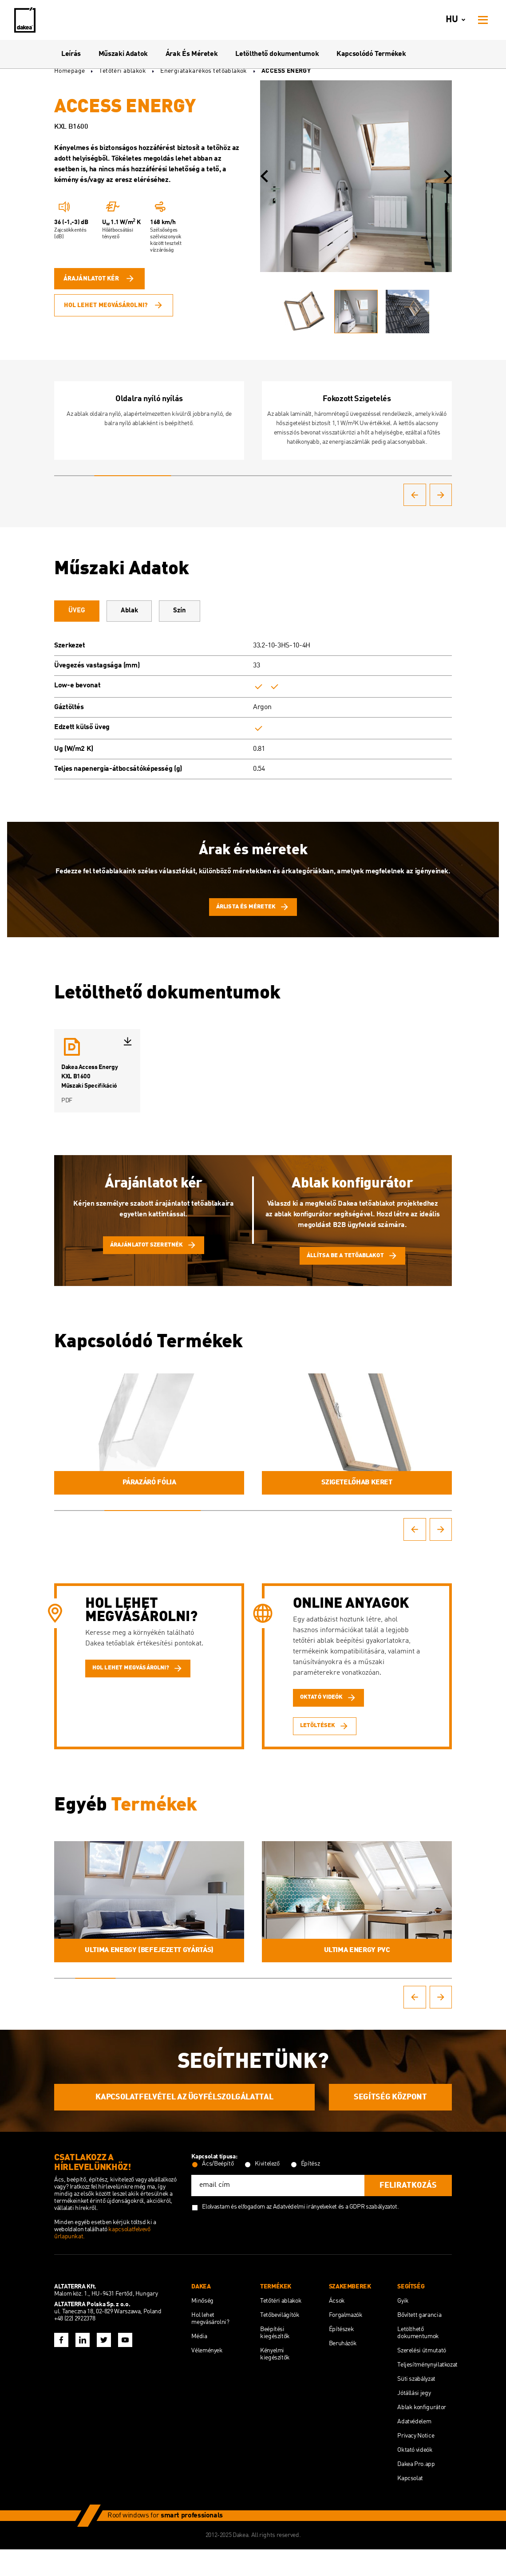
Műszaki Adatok (123, 54)
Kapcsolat (410, 2505)
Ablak (157, 619)
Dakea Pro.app (416, 2491)
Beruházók (343, 2370)
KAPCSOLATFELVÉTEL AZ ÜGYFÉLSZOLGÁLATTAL (184, 2124)
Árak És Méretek (192, 54)
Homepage (69, 71)
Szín (226, 619)
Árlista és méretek (253, 917)
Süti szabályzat (416, 2405)
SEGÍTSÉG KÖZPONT (390, 2124)
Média (199, 2363)
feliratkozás (408, 2212)
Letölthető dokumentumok (277, 54)
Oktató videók (414, 2476)
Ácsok (337, 2327)
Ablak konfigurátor (421, 2434)
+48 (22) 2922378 (74, 2345)
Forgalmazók (346, 2342)
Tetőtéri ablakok (122, 71)
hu (457, 20)
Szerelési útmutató (421, 2377)
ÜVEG (86, 619)
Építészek (341, 2356)
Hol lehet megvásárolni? (114, 302)
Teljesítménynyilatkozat (427, 2391)
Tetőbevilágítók (280, 2342)
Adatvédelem (414, 2448)
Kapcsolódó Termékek (371, 54)
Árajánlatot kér (99, 281)
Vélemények (206, 2377)
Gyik (403, 2327)
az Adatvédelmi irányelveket (302, 2233)
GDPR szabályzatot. (374, 2233)
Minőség (202, 2327)
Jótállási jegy (414, 2420)
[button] (264, 176)
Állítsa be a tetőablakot (352, 1271)
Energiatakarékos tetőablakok (203, 71)
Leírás (71, 54)
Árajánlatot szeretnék (153, 1260)
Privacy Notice (415, 2462)
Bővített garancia (419, 2342)
